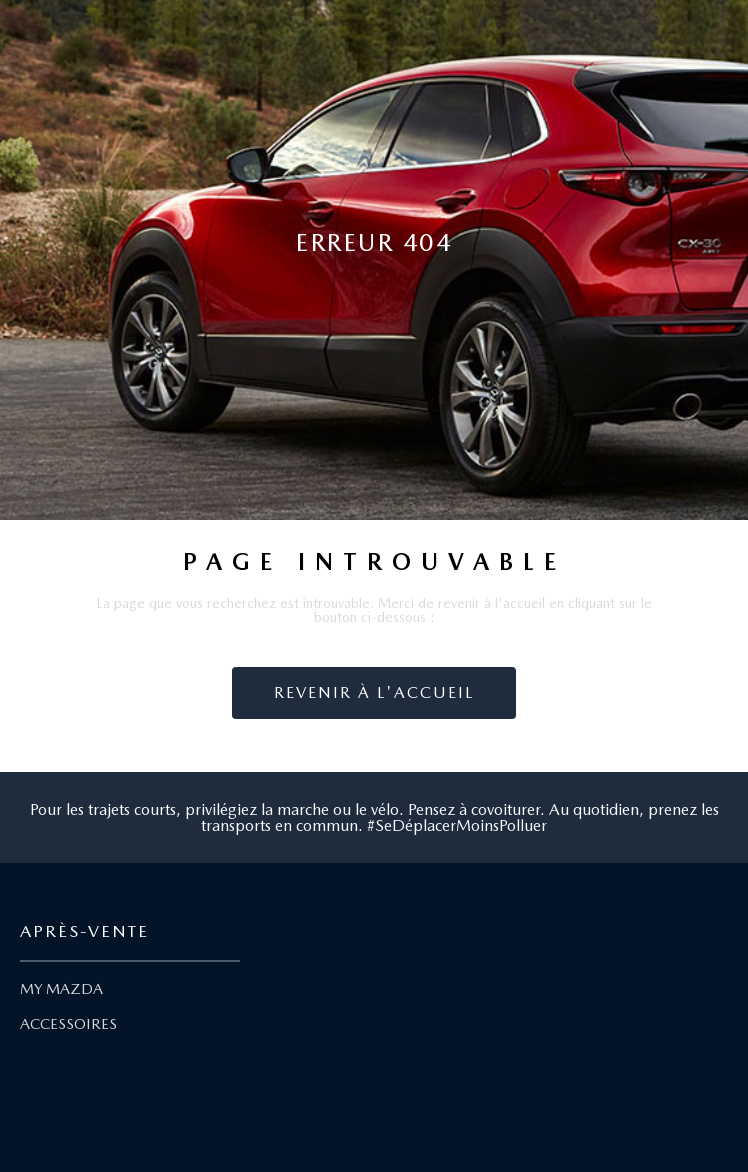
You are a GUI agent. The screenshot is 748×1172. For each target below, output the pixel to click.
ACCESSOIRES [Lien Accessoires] (68, 1024)
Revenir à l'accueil (374, 692)
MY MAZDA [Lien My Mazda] (61, 989)
